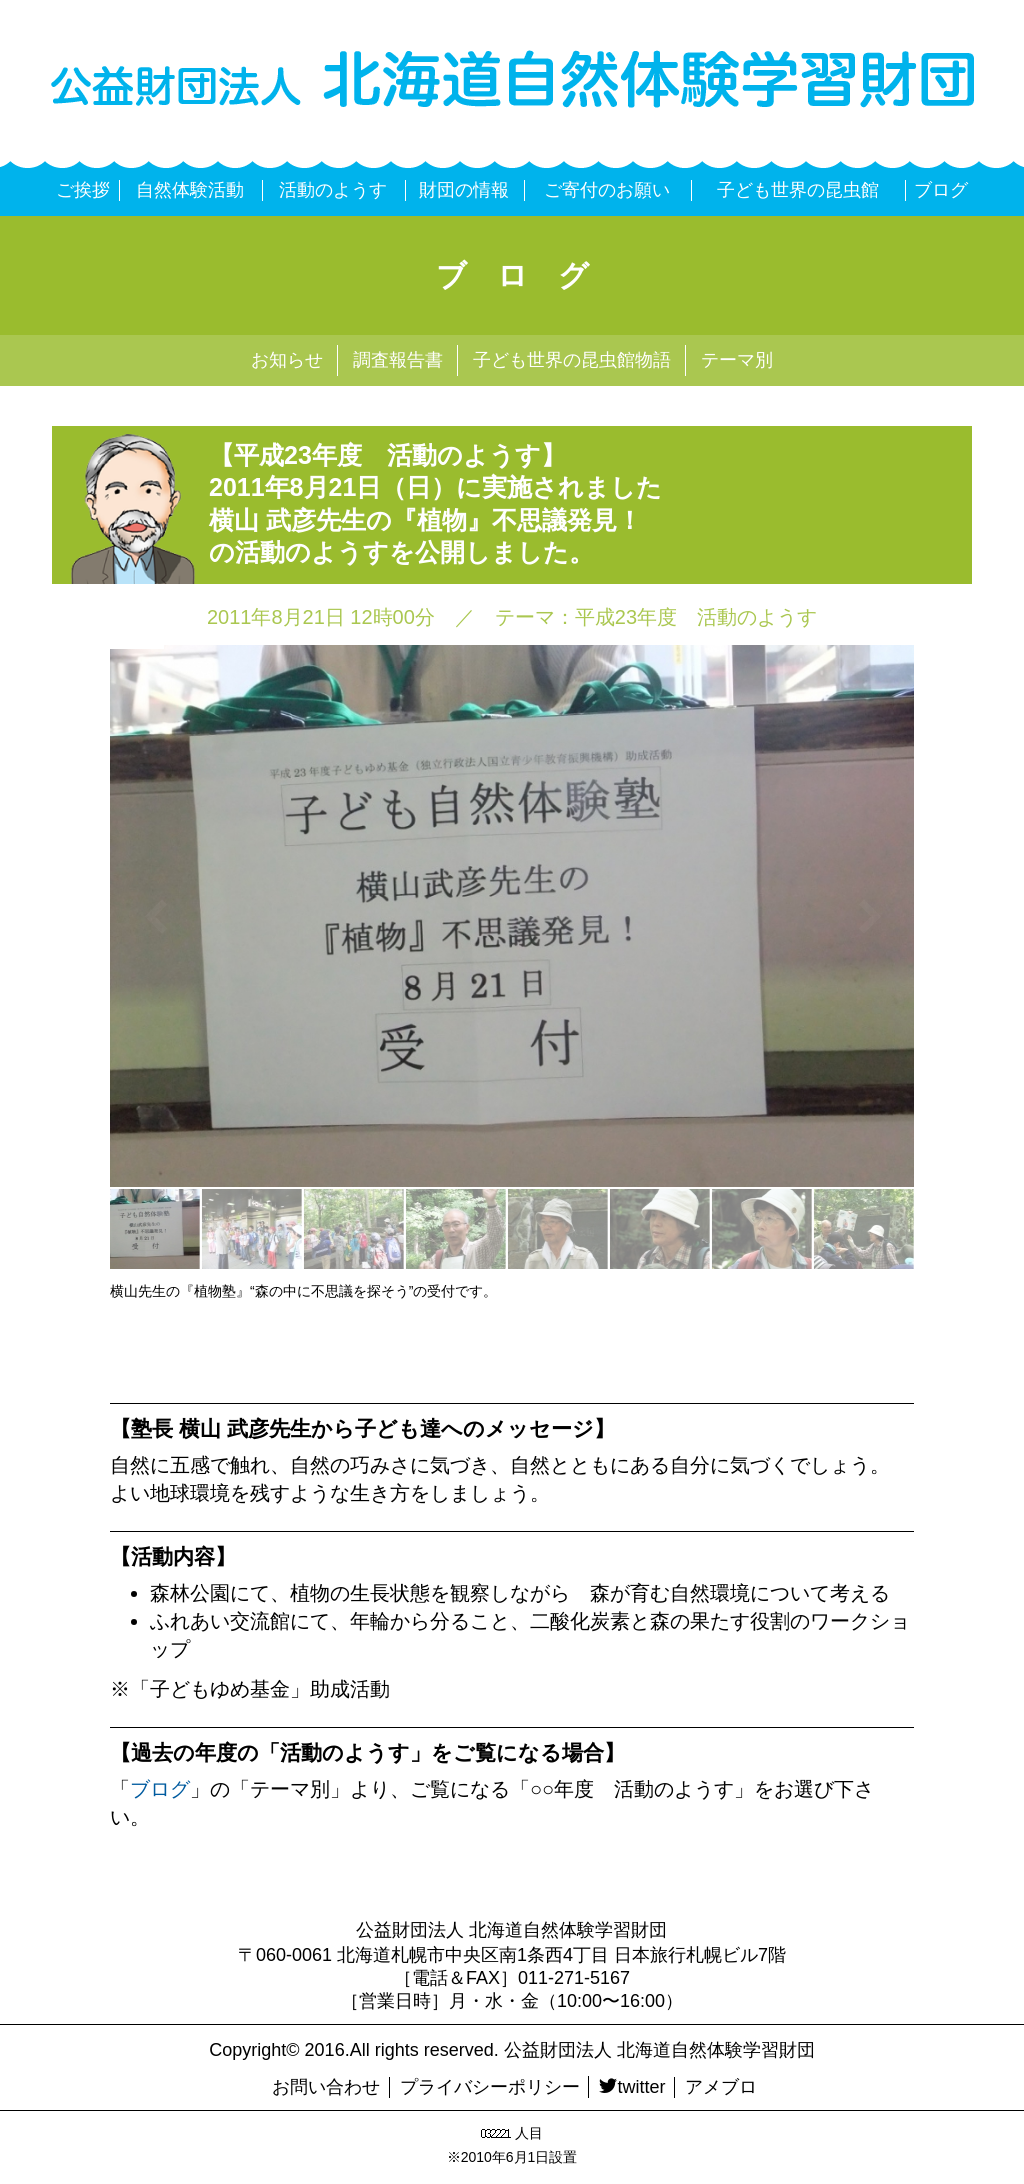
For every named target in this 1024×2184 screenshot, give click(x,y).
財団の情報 (464, 190)
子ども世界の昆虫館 (798, 190)
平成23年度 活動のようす (696, 617)
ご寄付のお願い (607, 190)
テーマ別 (737, 360)
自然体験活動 (190, 190)
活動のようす (333, 190)
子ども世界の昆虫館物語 (572, 360)
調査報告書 (398, 360)
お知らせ (287, 360)
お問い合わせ (326, 2087)
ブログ (941, 190)
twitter (632, 2087)
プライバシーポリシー (490, 2087)
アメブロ (721, 2087)
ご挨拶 (83, 190)
